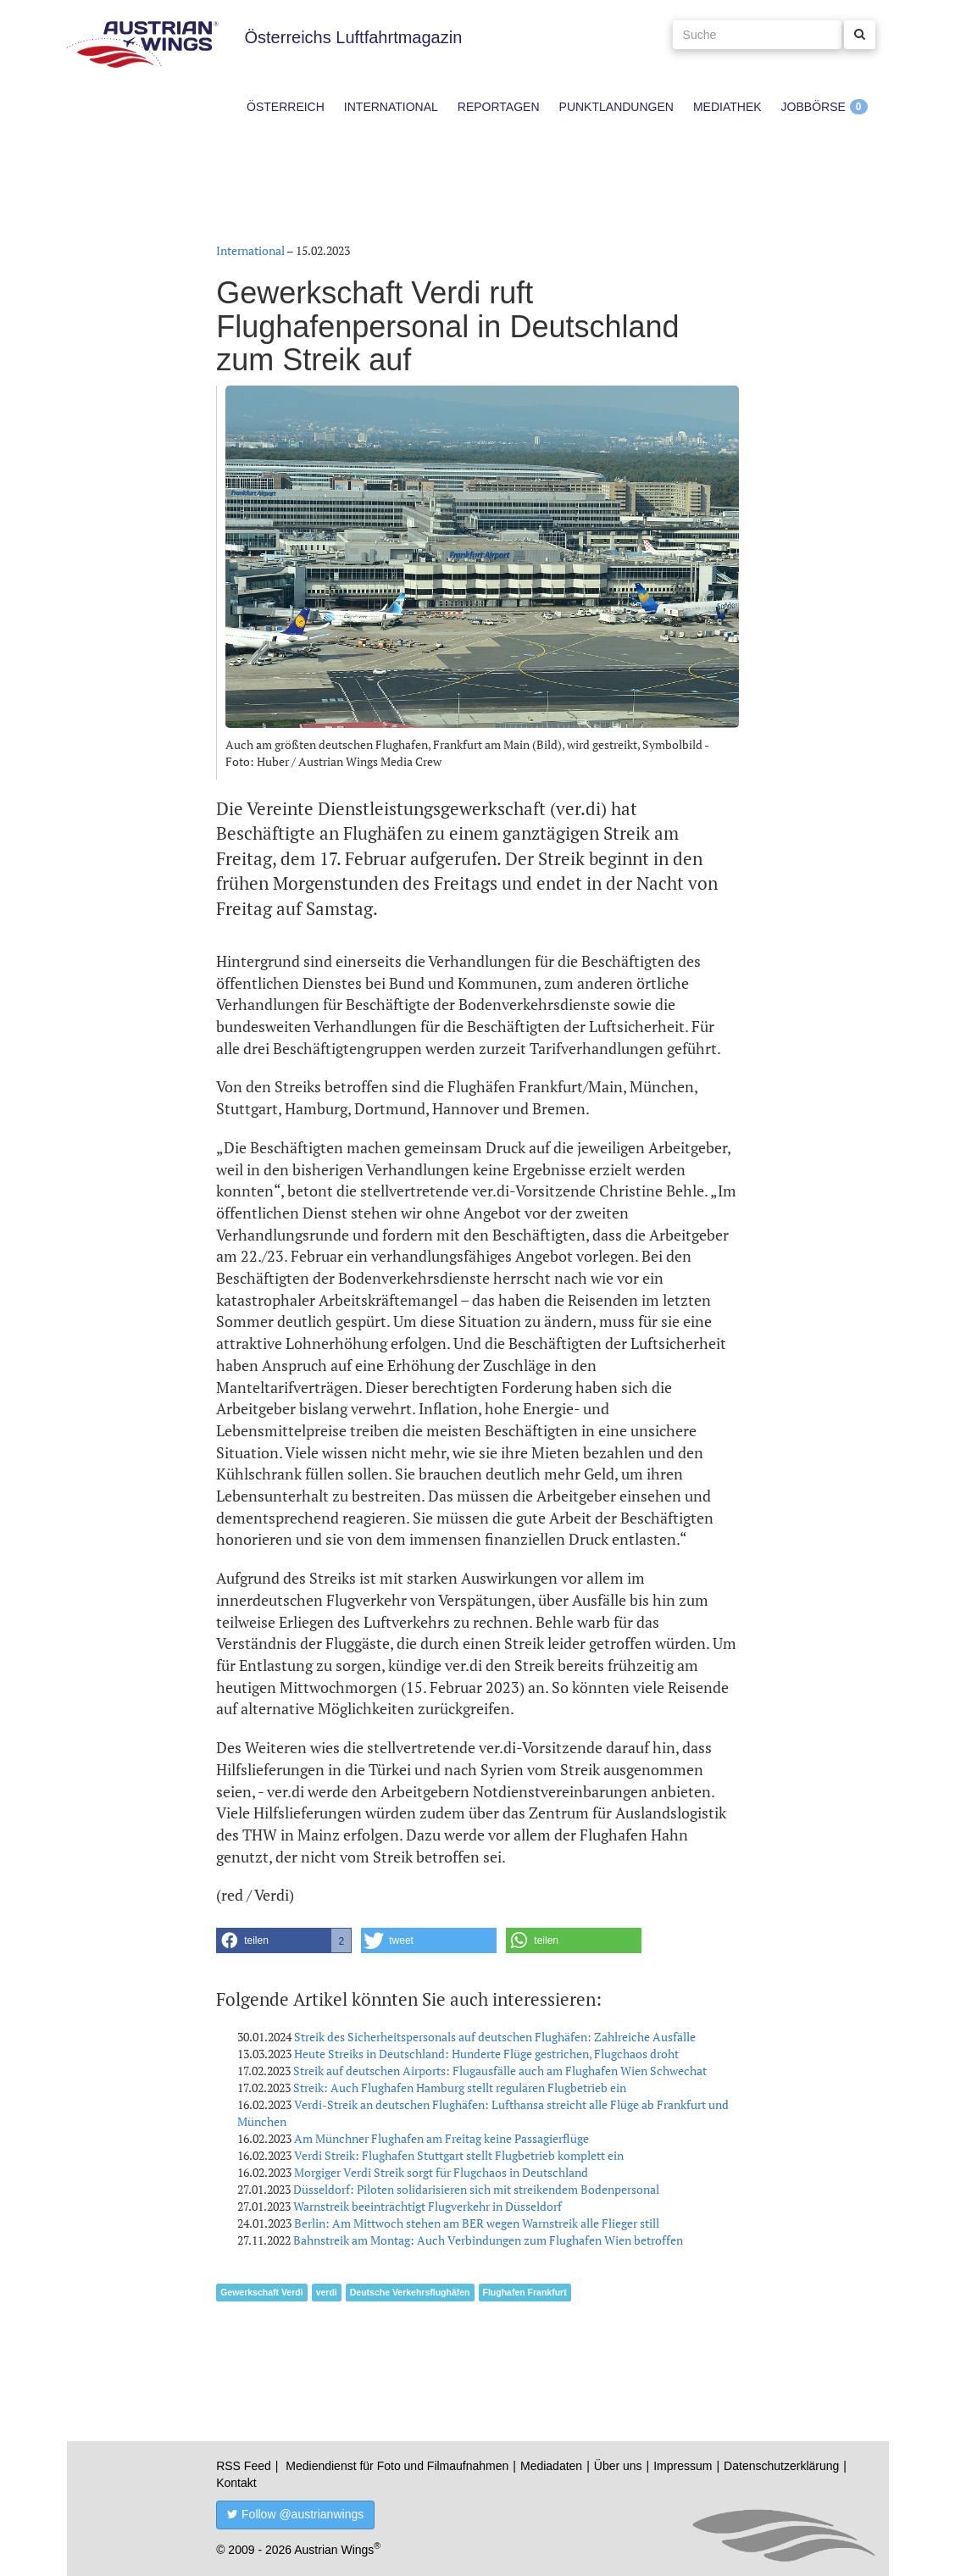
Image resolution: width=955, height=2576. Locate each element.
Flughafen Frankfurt (525, 2292)
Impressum (682, 2466)
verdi (326, 2292)
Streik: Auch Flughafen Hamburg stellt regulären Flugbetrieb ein (459, 2087)
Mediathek (727, 107)
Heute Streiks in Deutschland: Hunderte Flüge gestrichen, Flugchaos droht (486, 2054)
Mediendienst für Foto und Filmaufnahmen (397, 2466)
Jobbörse (813, 107)
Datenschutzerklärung (781, 2466)
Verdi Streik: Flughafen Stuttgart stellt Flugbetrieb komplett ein (459, 2155)
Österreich (286, 107)
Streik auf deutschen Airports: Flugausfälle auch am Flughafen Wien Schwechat (500, 2070)
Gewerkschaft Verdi (261, 2292)
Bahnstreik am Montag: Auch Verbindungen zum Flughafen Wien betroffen (488, 2240)
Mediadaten (551, 2466)
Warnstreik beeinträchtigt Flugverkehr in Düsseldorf (427, 2206)
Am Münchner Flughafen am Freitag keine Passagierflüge (441, 2138)
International (391, 107)
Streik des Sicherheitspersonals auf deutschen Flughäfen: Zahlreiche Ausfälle (495, 2037)
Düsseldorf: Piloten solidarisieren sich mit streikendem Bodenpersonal (476, 2189)
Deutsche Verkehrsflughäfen (410, 2292)
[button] (284, 1940)
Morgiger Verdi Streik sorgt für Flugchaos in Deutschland (441, 2172)
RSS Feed (243, 2466)
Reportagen (499, 107)
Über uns (618, 2466)
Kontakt (236, 2483)
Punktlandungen (616, 107)
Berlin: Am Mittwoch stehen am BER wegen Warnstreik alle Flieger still (476, 2223)
